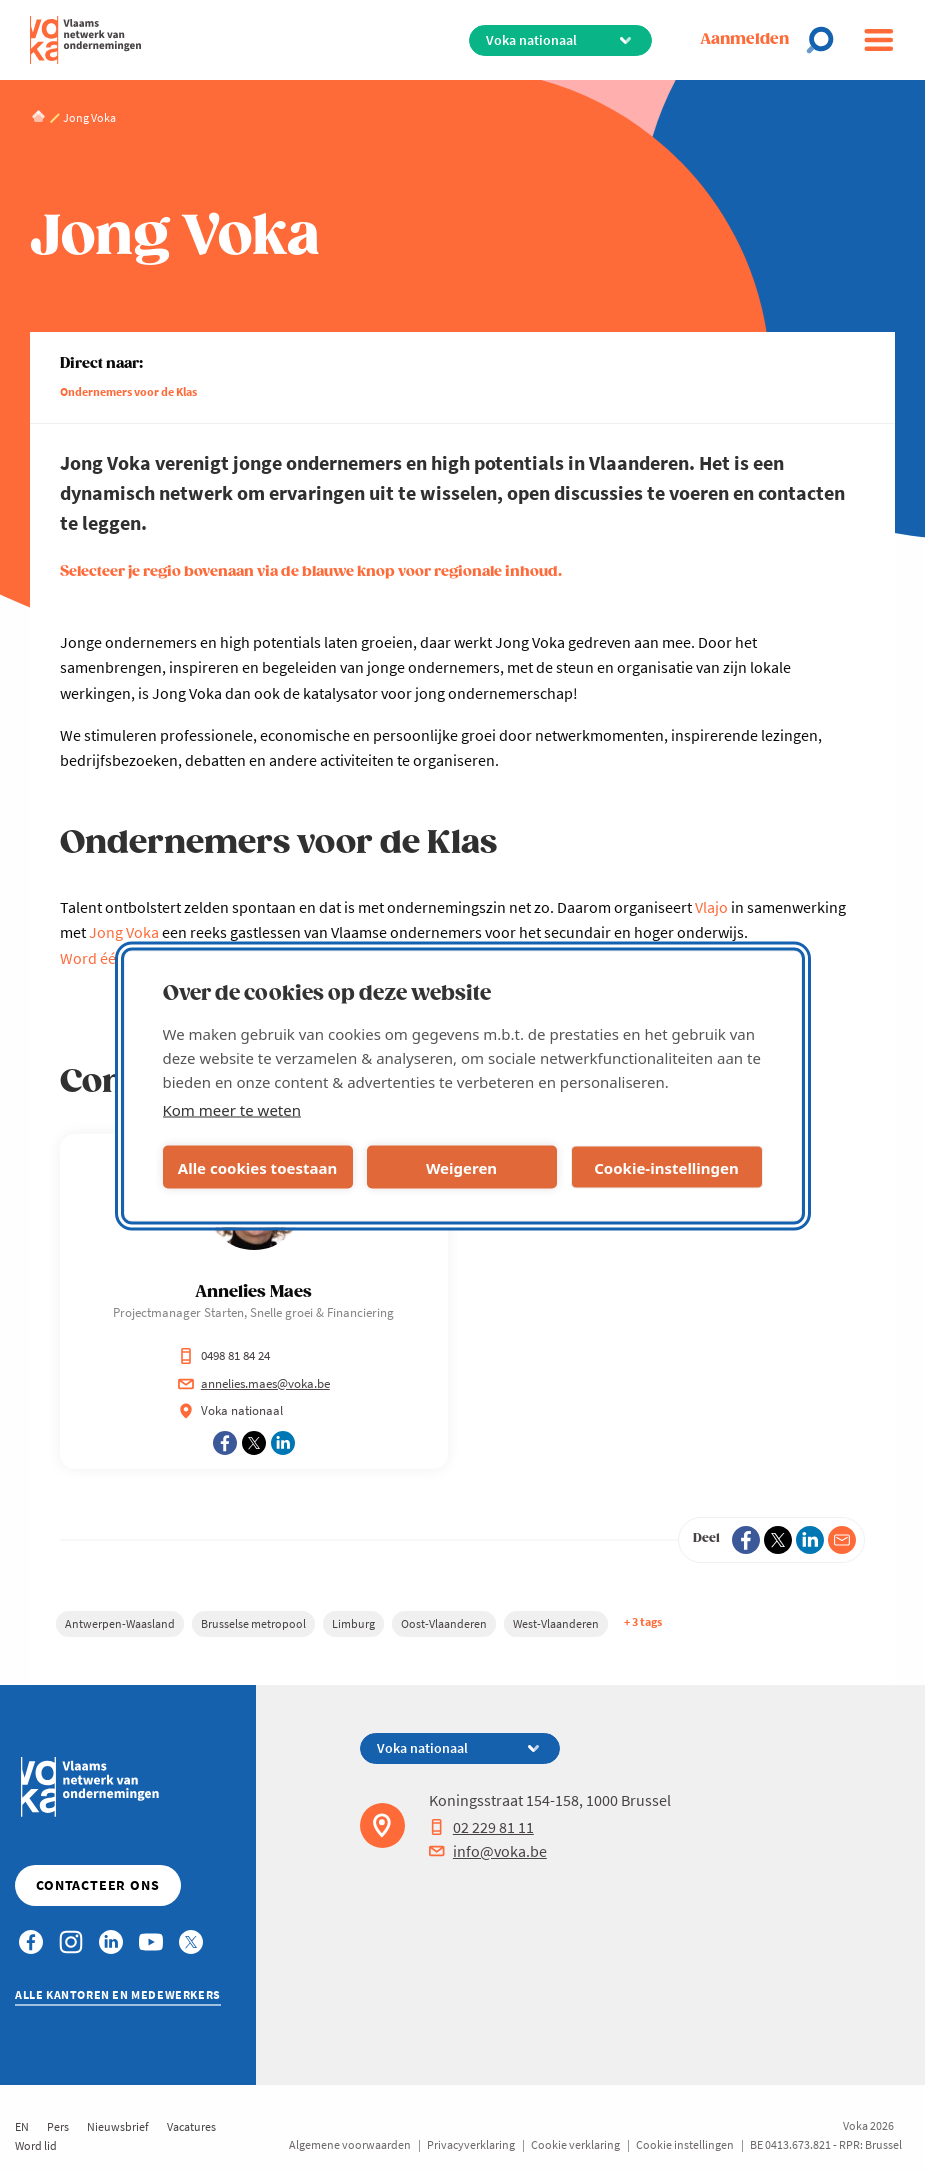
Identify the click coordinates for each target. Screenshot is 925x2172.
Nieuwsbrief (118, 2126)
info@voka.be (488, 1851)
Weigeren (461, 1167)
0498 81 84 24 (224, 1355)
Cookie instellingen (685, 2144)
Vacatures (191, 2126)
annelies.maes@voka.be (254, 1383)
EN (22, 2126)
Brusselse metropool (253, 1623)
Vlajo (711, 907)
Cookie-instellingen (666, 1167)
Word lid (36, 2145)
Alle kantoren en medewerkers (118, 1994)
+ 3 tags (643, 1621)
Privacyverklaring (471, 2144)
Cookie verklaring (575, 2144)
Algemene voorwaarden (350, 2144)
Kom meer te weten (232, 1110)
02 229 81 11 (481, 1827)
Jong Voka (124, 932)
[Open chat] (826, 40)
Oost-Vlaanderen (444, 1623)
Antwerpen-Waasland (120, 1623)
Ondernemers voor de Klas (128, 391)
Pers (58, 2126)
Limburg (353, 1623)
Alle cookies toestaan (257, 1167)
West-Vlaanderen (556, 1623)
